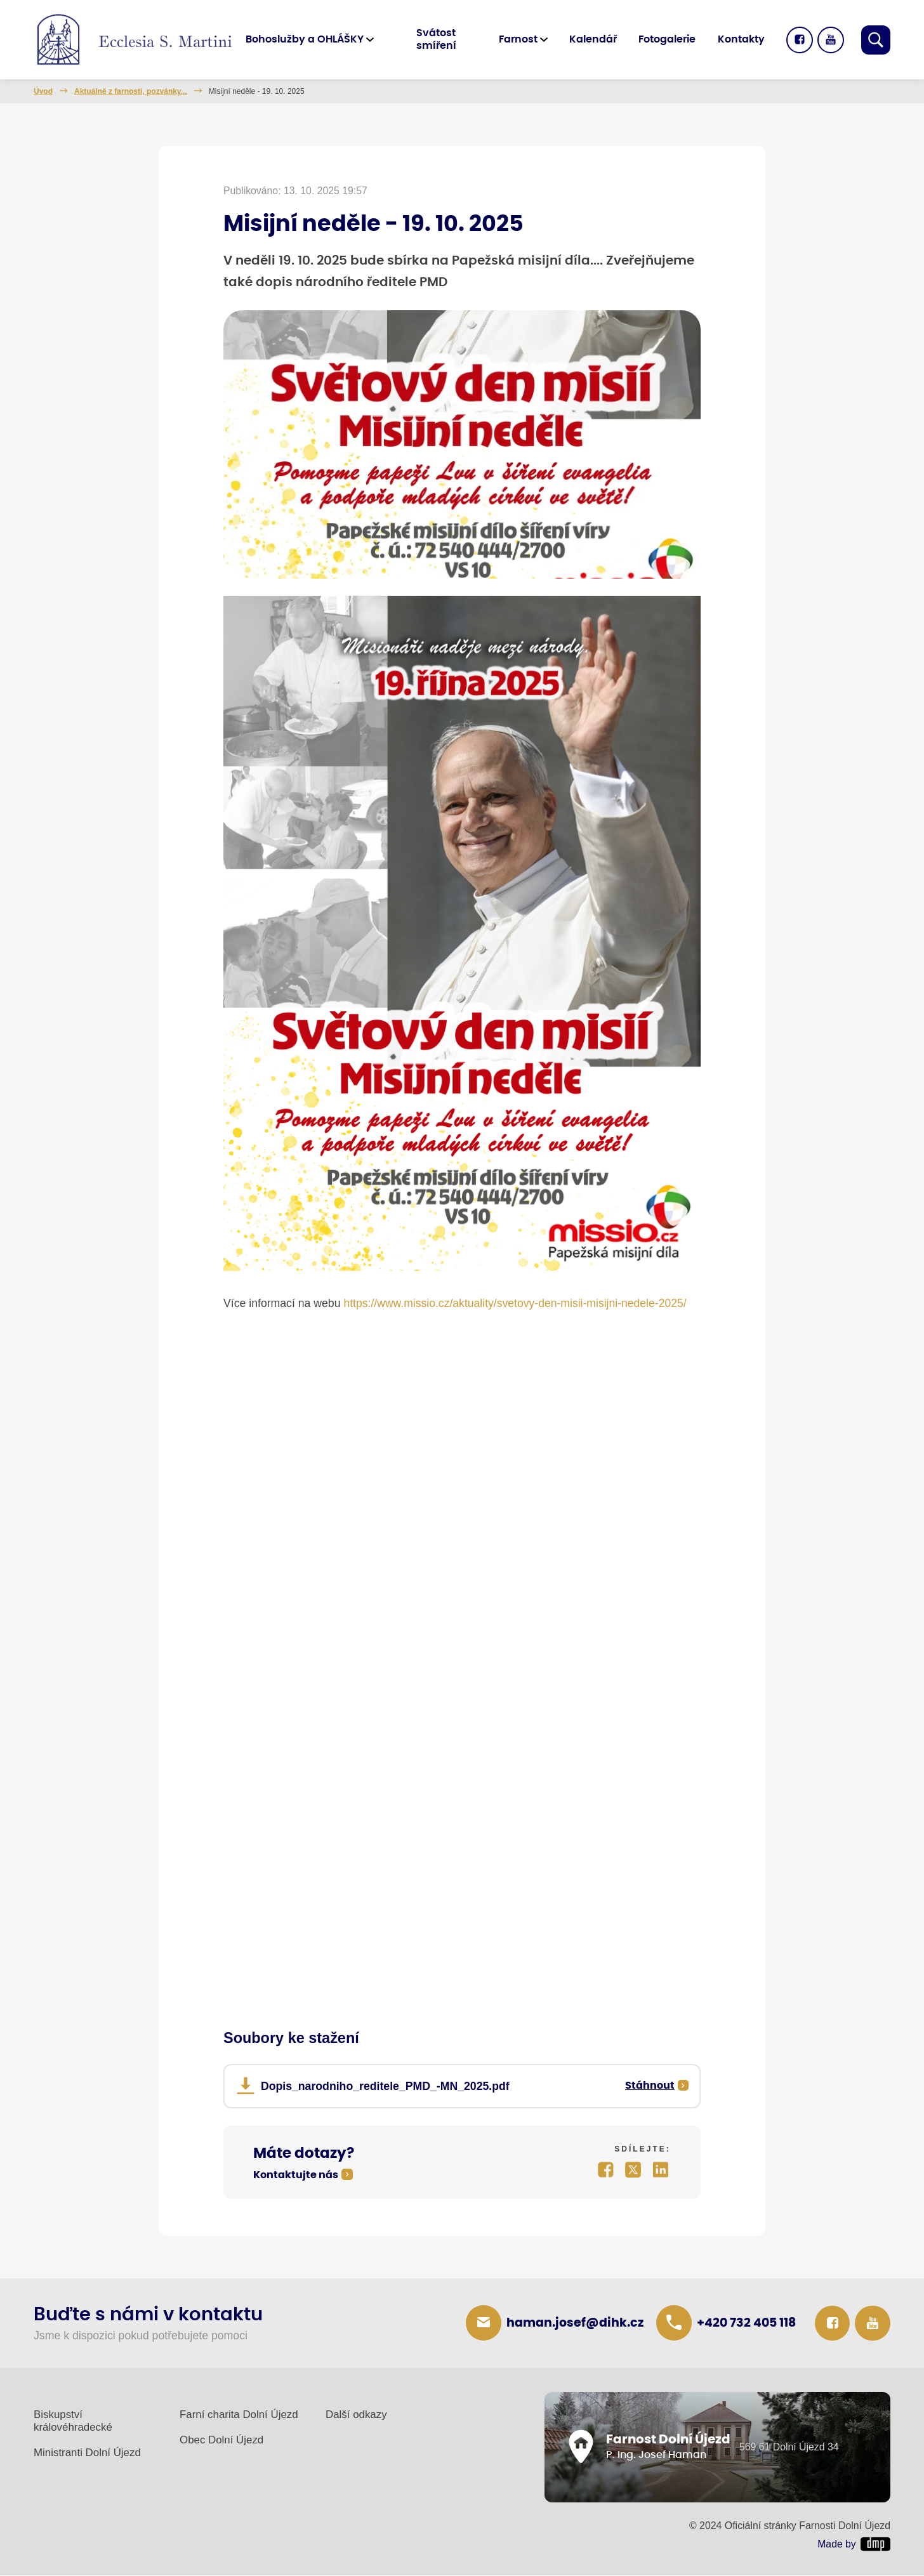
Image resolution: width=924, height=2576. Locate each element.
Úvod (43, 91)
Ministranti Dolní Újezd (87, 2453)
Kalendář (593, 39)
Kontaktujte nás (295, 2176)
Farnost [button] (518, 39)
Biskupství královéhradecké (73, 2421)
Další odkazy (356, 2415)
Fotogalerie (667, 39)
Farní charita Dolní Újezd (239, 2415)
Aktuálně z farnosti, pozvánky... (130, 91)
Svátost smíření (438, 39)
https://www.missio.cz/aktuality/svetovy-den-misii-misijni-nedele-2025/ (515, 1304)
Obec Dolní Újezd (221, 2441)
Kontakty (741, 39)
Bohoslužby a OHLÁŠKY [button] (307, 39)
